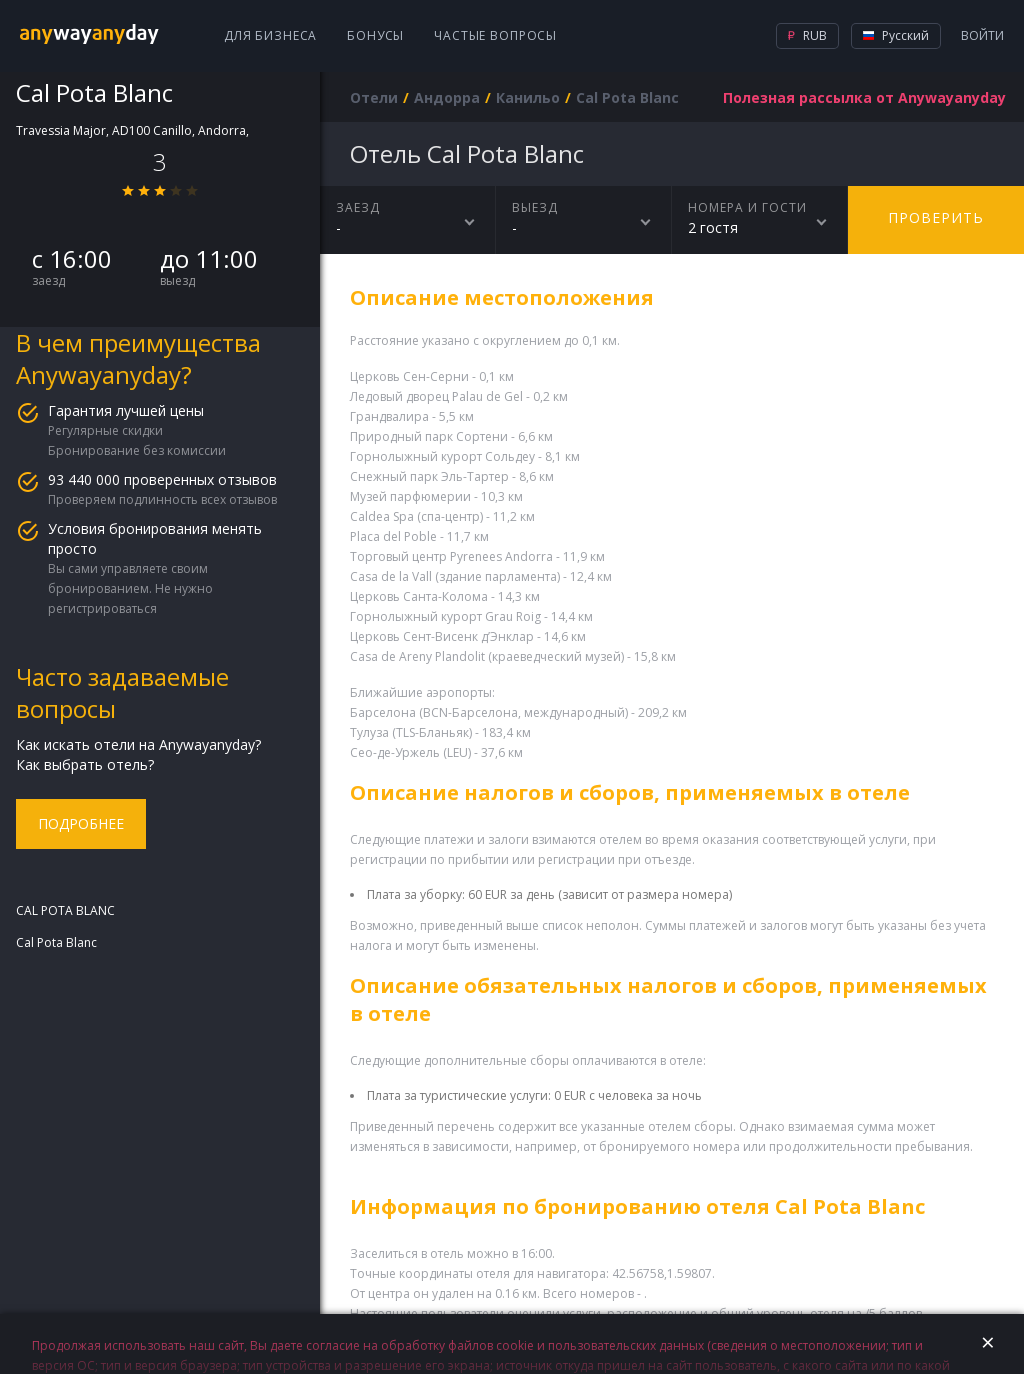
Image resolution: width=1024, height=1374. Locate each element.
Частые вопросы (495, 35)
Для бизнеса (270, 35)
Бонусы (375, 35)
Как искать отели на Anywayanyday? (138, 744)
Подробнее (81, 823)
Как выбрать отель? (85, 764)
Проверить (936, 217)
